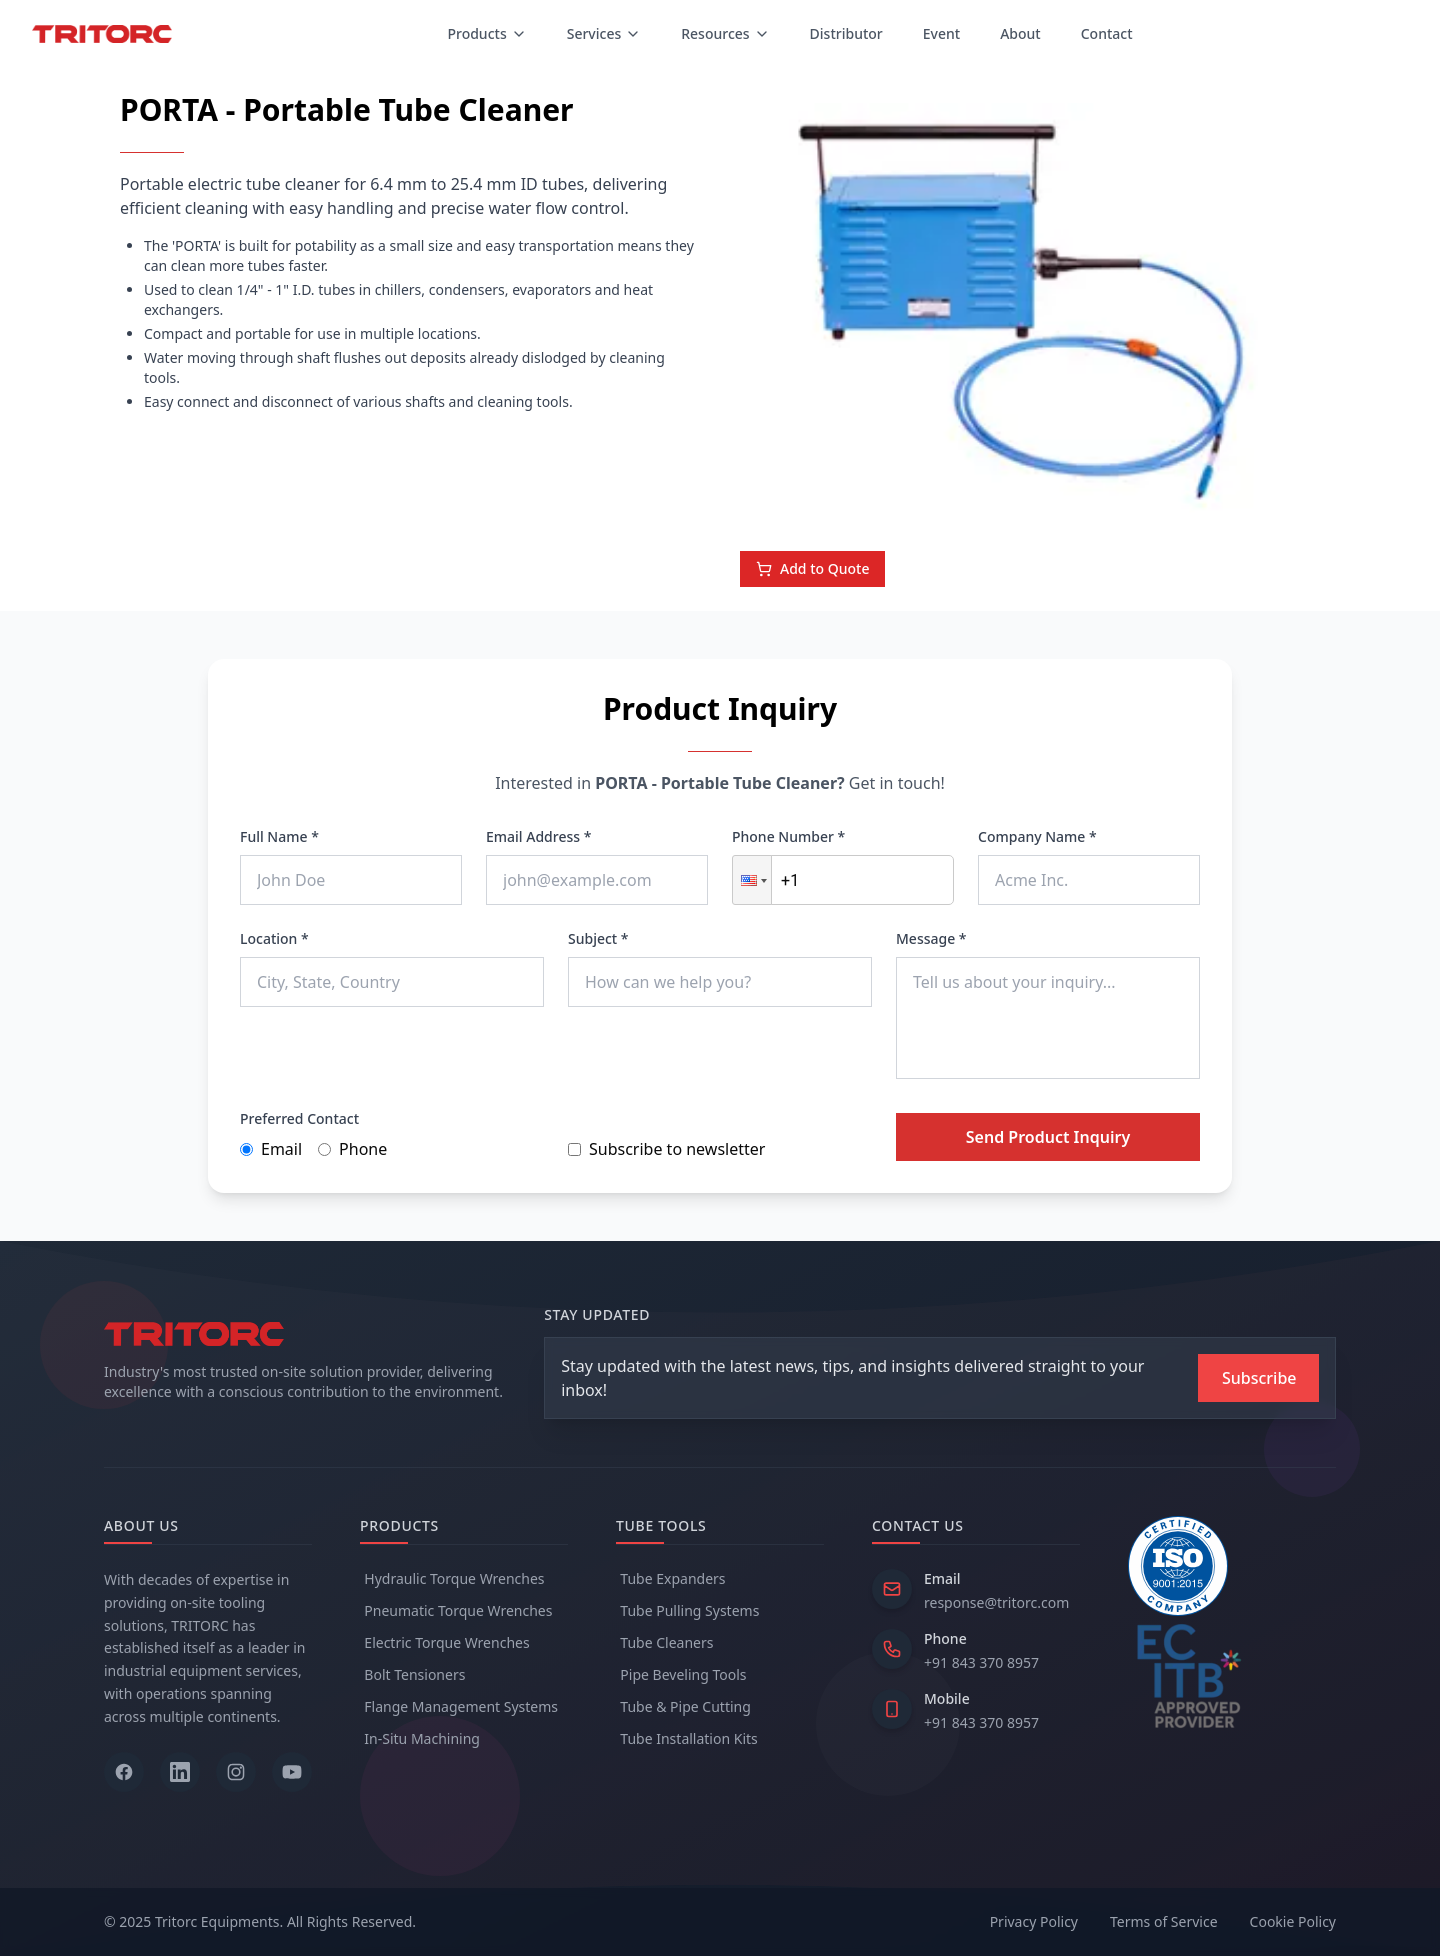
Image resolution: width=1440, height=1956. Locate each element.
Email (271, 1149)
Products (486, 33)
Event (941, 33)
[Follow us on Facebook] (124, 1772)
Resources (725, 33)
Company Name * (1037, 836)
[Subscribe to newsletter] (1258, 1378)
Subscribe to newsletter (666, 1149)
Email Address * (538, 836)
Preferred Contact (299, 1118)
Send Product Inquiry (1048, 1137)
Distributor (846, 33)
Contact (1107, 33)
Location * (274, 938)
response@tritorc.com (996, 1602)
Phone (352, 1149)
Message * (931, 938)
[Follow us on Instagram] (236, 1772)
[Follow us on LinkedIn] (180, 1772)
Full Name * (279, 836)
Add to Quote (812, 568)
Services (604, 33)
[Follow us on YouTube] (292, 1772)
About (1020, 33)
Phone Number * (788, 836)
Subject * (598, 938)
